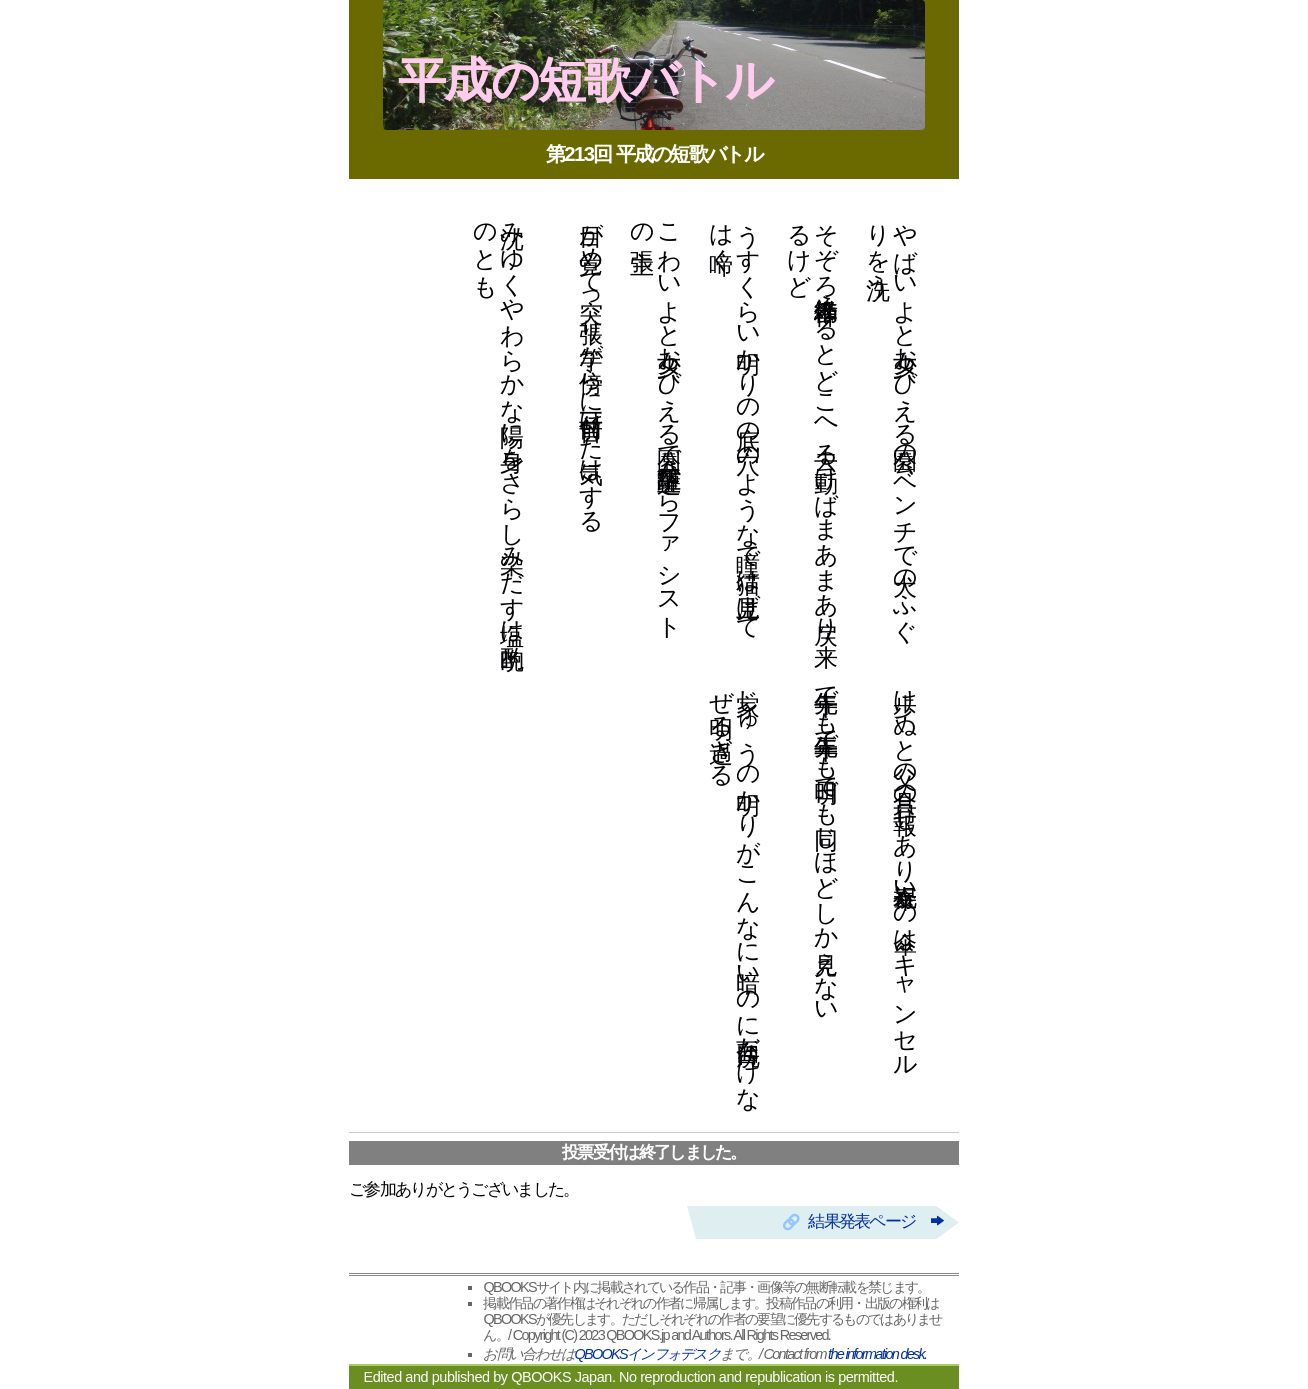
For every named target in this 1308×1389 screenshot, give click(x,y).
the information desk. (877, 1354)
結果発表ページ (875, 1221)
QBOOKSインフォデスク (647, 1354)
